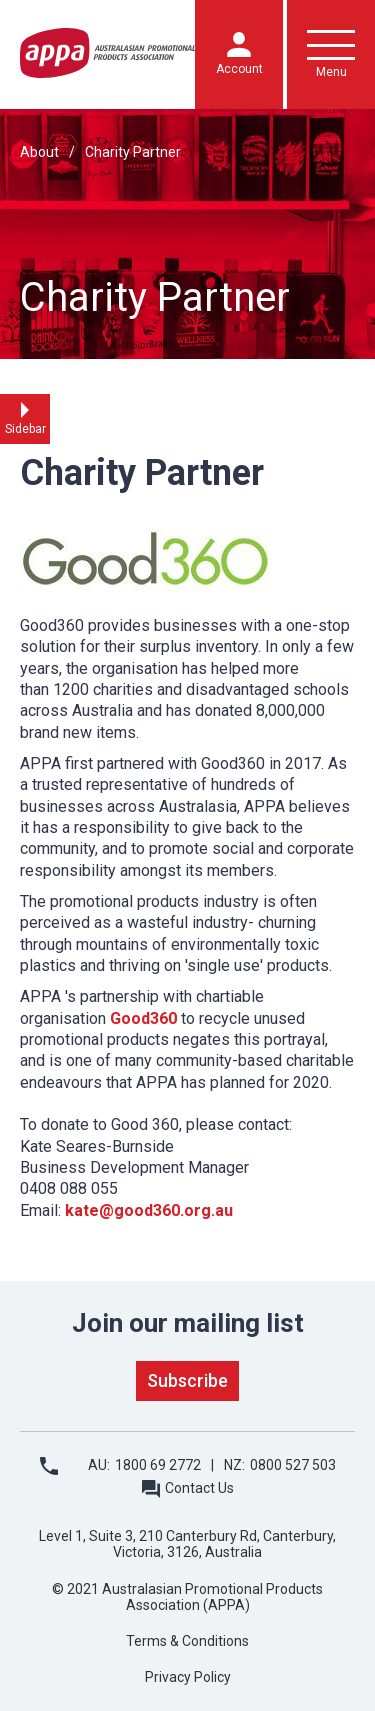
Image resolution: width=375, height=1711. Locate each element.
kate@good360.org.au (149, 1210)
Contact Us (199, 1488)
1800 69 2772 (158, 1465)
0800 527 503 (293, 1465)
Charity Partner (133, 152)
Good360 (143, 1018)
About (39, 152)
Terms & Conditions (187, 1641)
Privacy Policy (188, 1677)
